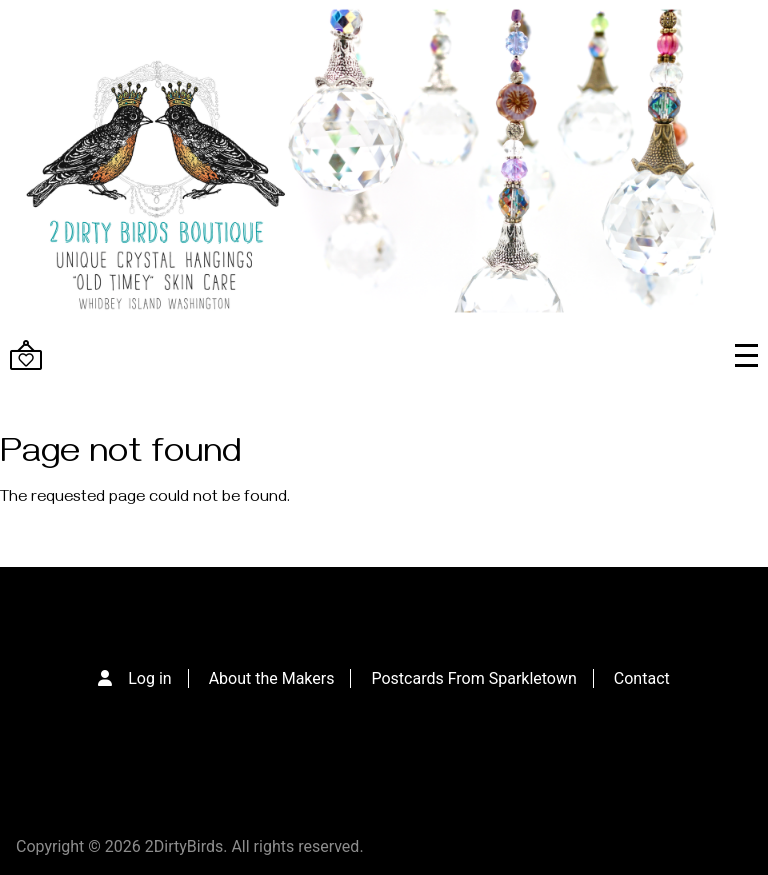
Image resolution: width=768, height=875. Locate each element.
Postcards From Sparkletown (473, 678)
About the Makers (272, 678)
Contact (642, 678)
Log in (149, 678)
